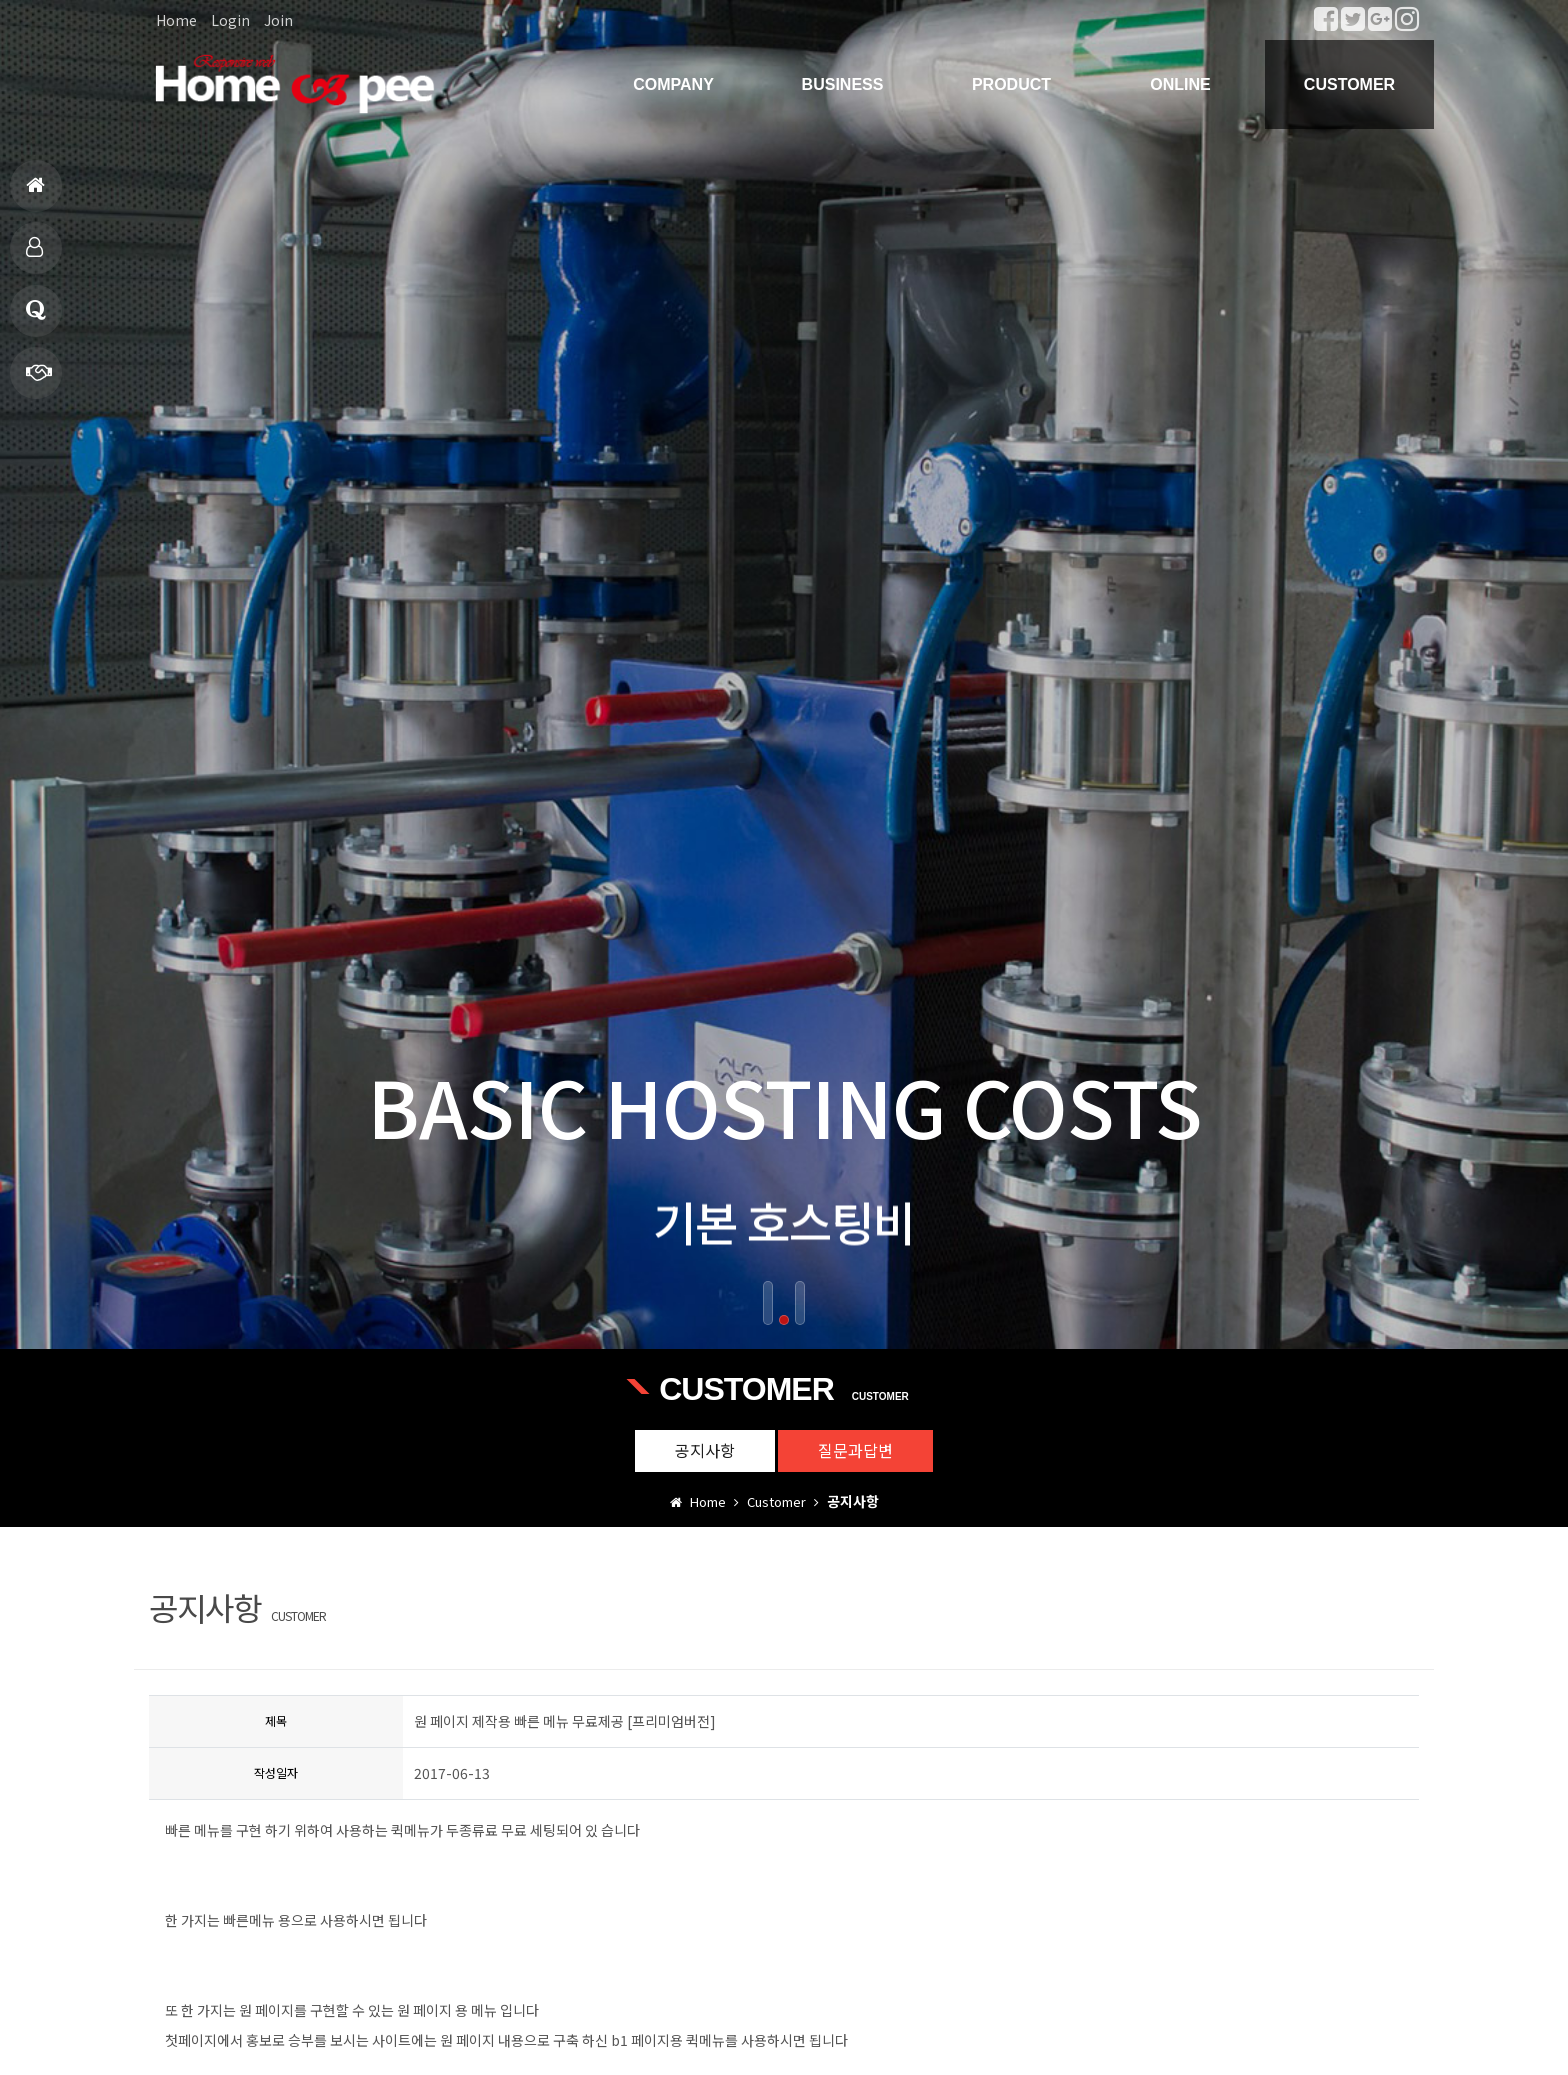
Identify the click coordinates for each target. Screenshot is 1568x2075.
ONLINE (1180, 84)
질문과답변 (36, 318)
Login (230, 20)
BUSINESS (843, 84)
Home (176, 20)
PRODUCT (1011, 84)
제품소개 (34, 255)
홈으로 (35, 193)
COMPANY (673, 84)
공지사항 (705, 1450)
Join (278, 20)
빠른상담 (39, 380)
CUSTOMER (1349, 84)
